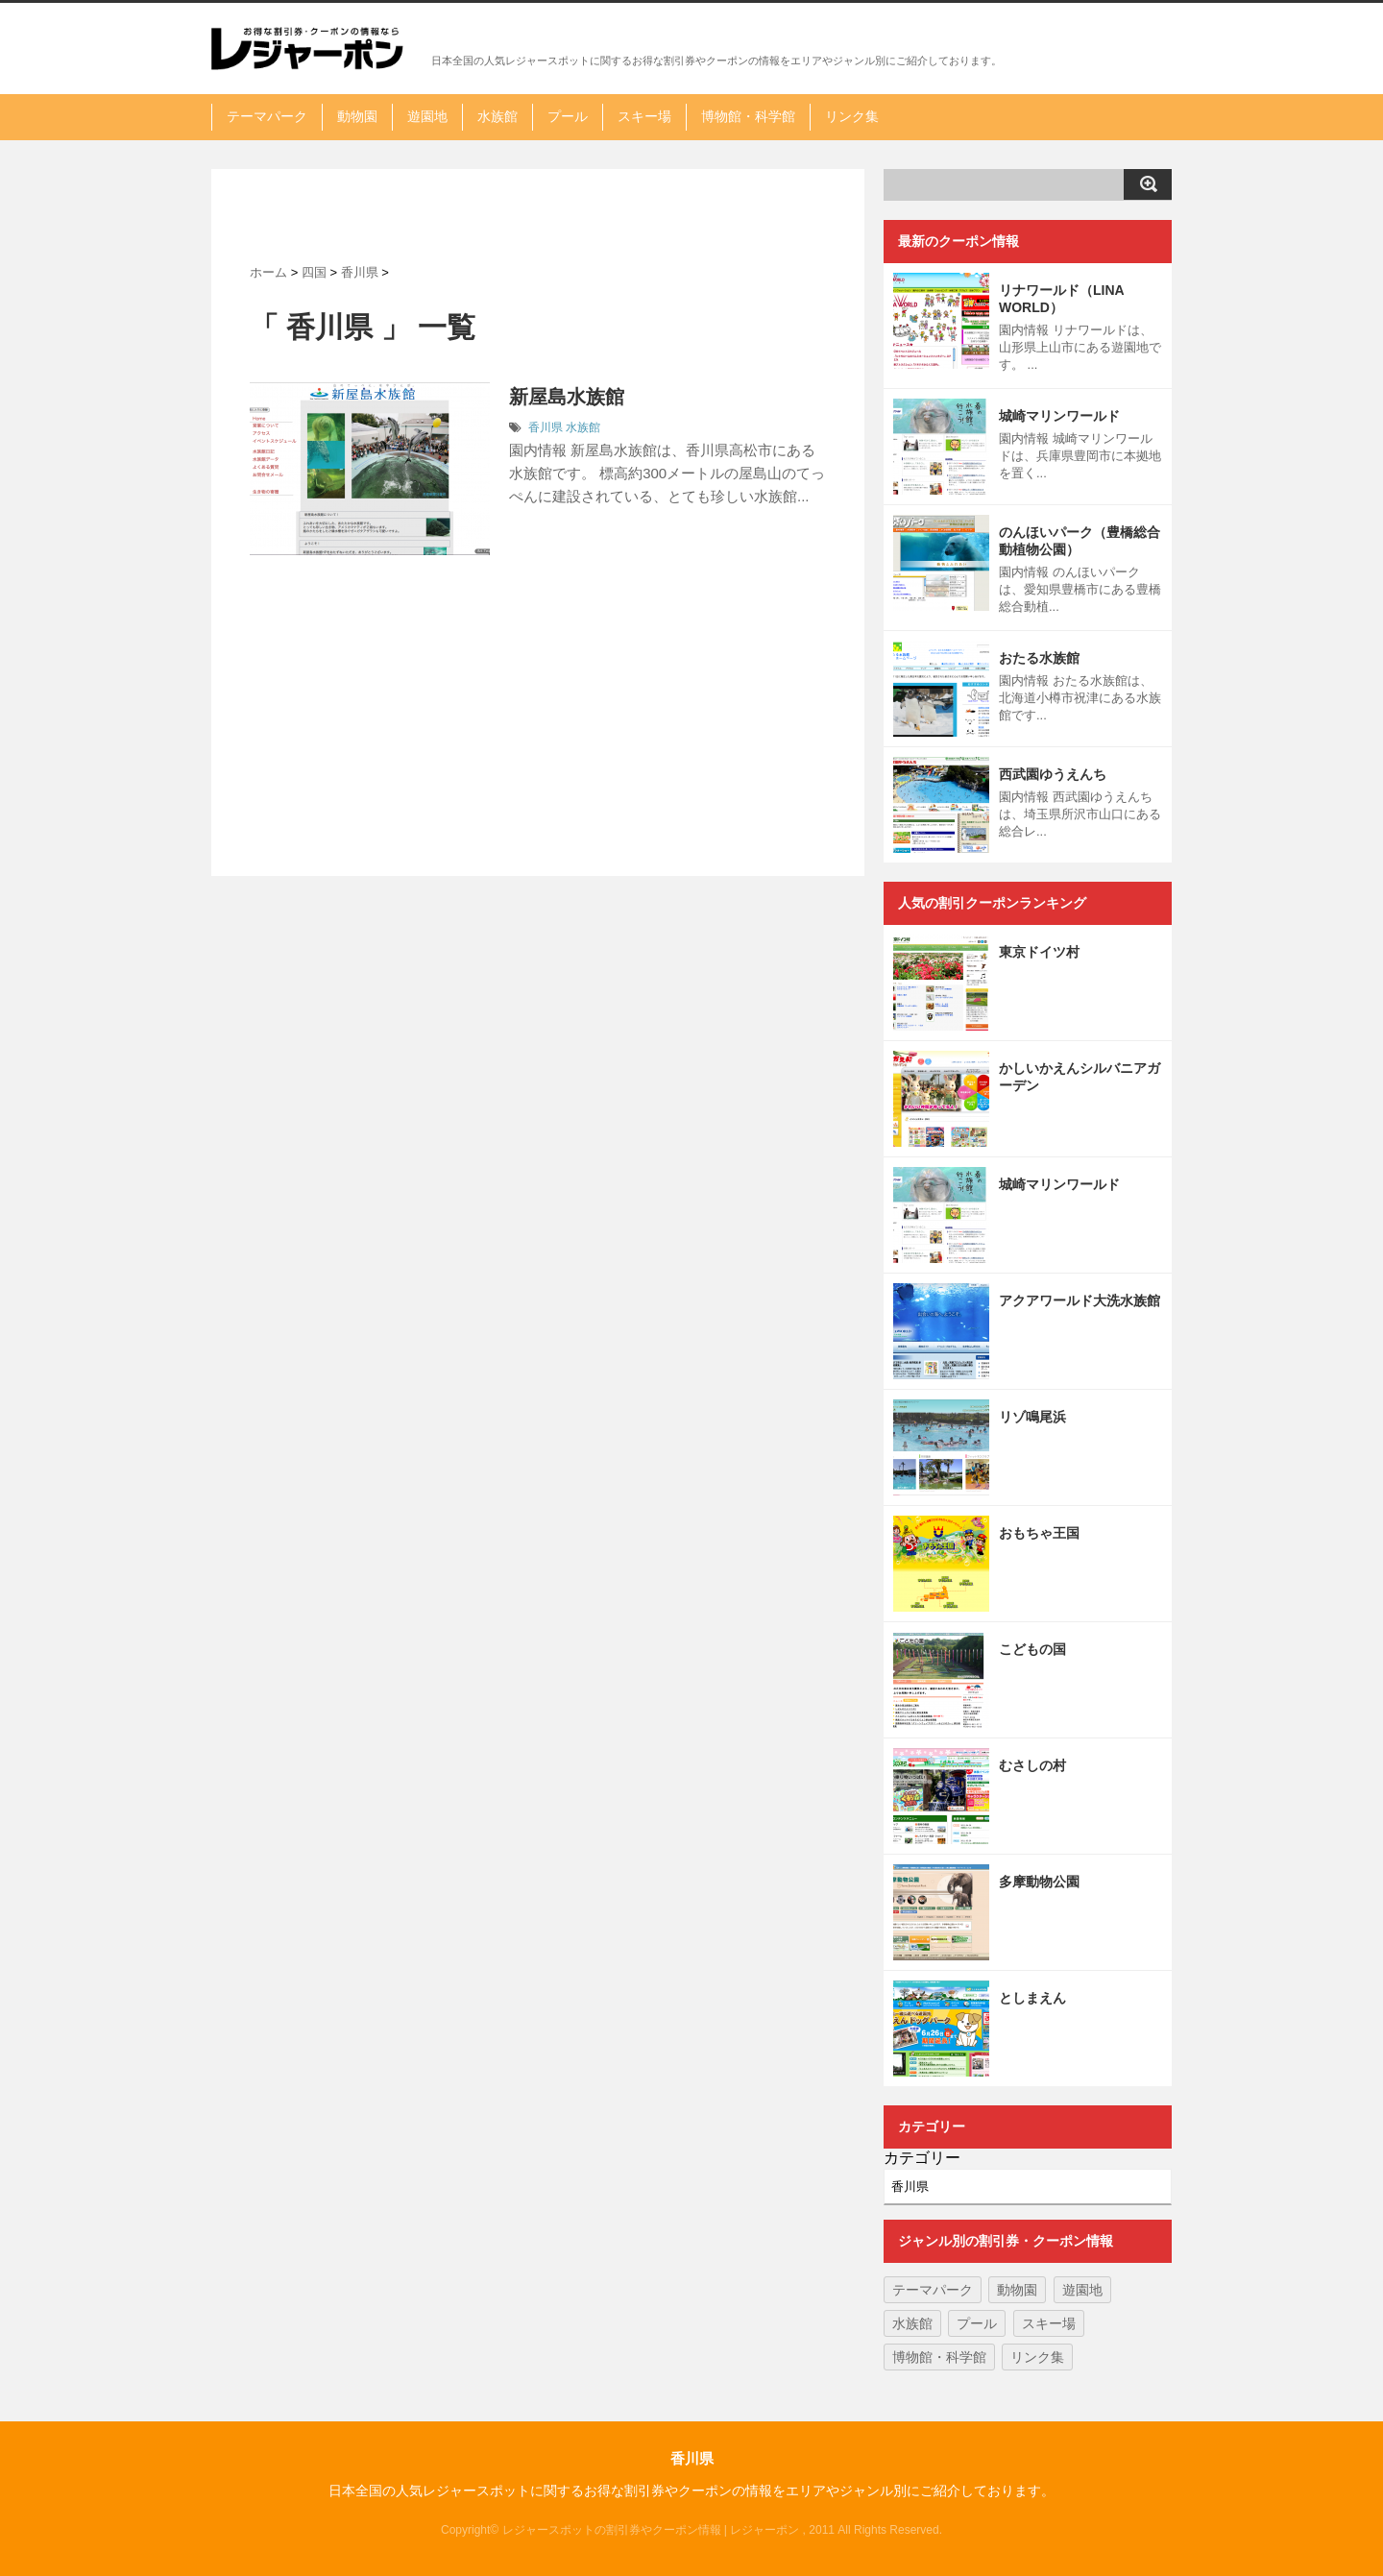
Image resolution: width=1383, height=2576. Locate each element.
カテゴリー (922, 2158)
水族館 (497, 116)
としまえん (1032, 1997)
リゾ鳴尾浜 (1032, 1416)
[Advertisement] (538, 217)
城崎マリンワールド (1059, 416)
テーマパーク (267, 116)
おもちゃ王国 (1039, 1533)
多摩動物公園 (1039, 1881)
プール (567, 116)
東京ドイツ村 (1039, 952)
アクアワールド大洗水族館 (1079, 1300)
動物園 (357, 116)
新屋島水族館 (566, 396)
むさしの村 (1032, 1765)
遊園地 (427, 116)
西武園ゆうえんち (1052, 774)
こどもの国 (1032, 1649)
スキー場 (644, 116)
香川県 (545, 427)
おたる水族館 (1039, 658)
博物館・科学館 (748, 116)
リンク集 (852, 116)
